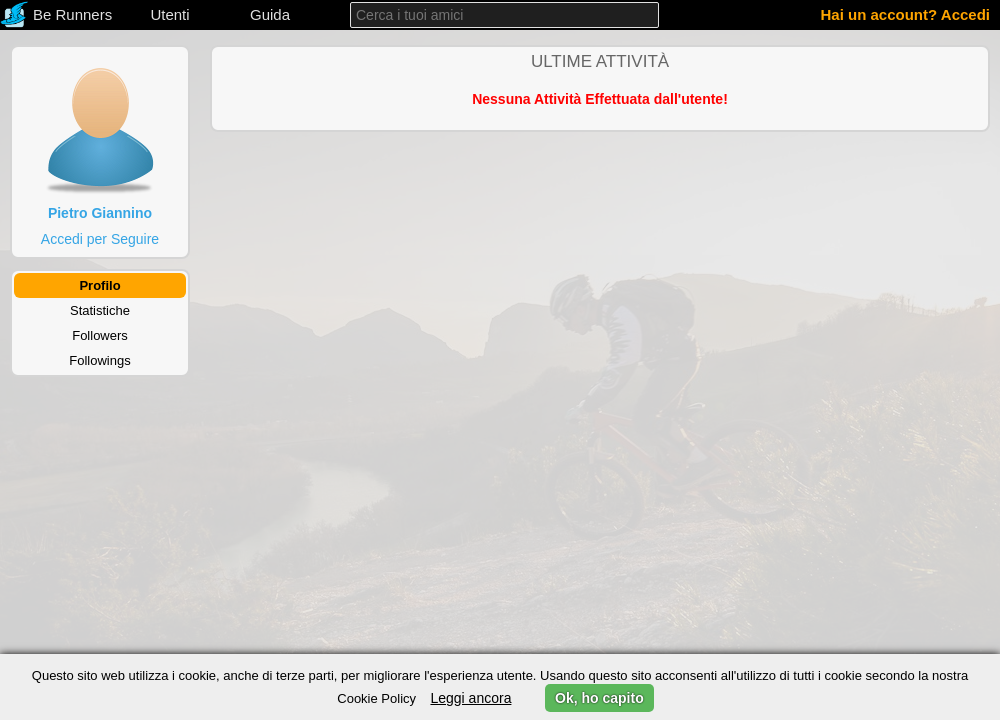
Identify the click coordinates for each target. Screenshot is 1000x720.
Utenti (169, 14)
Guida (270, 14)
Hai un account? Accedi (905, 14)
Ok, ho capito (599, 698)
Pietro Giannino (100, 213)
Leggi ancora (470, 698)
